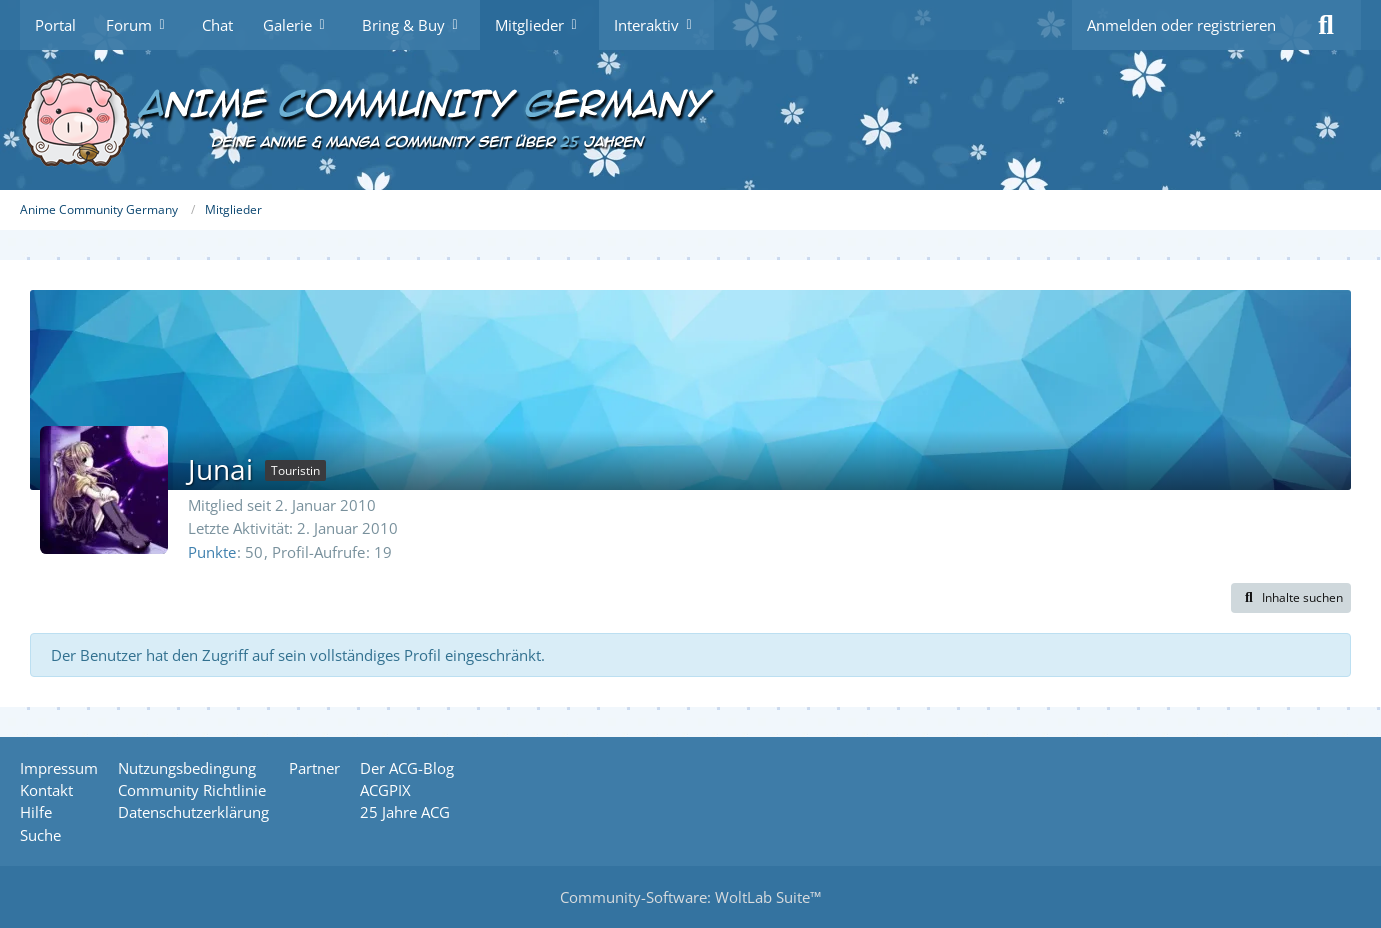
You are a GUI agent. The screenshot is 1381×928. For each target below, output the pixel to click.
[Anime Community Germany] (690, 120)
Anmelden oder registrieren (1181, 25)
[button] (1291, 598)
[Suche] (1326, 25)
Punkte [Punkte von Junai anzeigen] (212, 552)
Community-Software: (690, 897)
